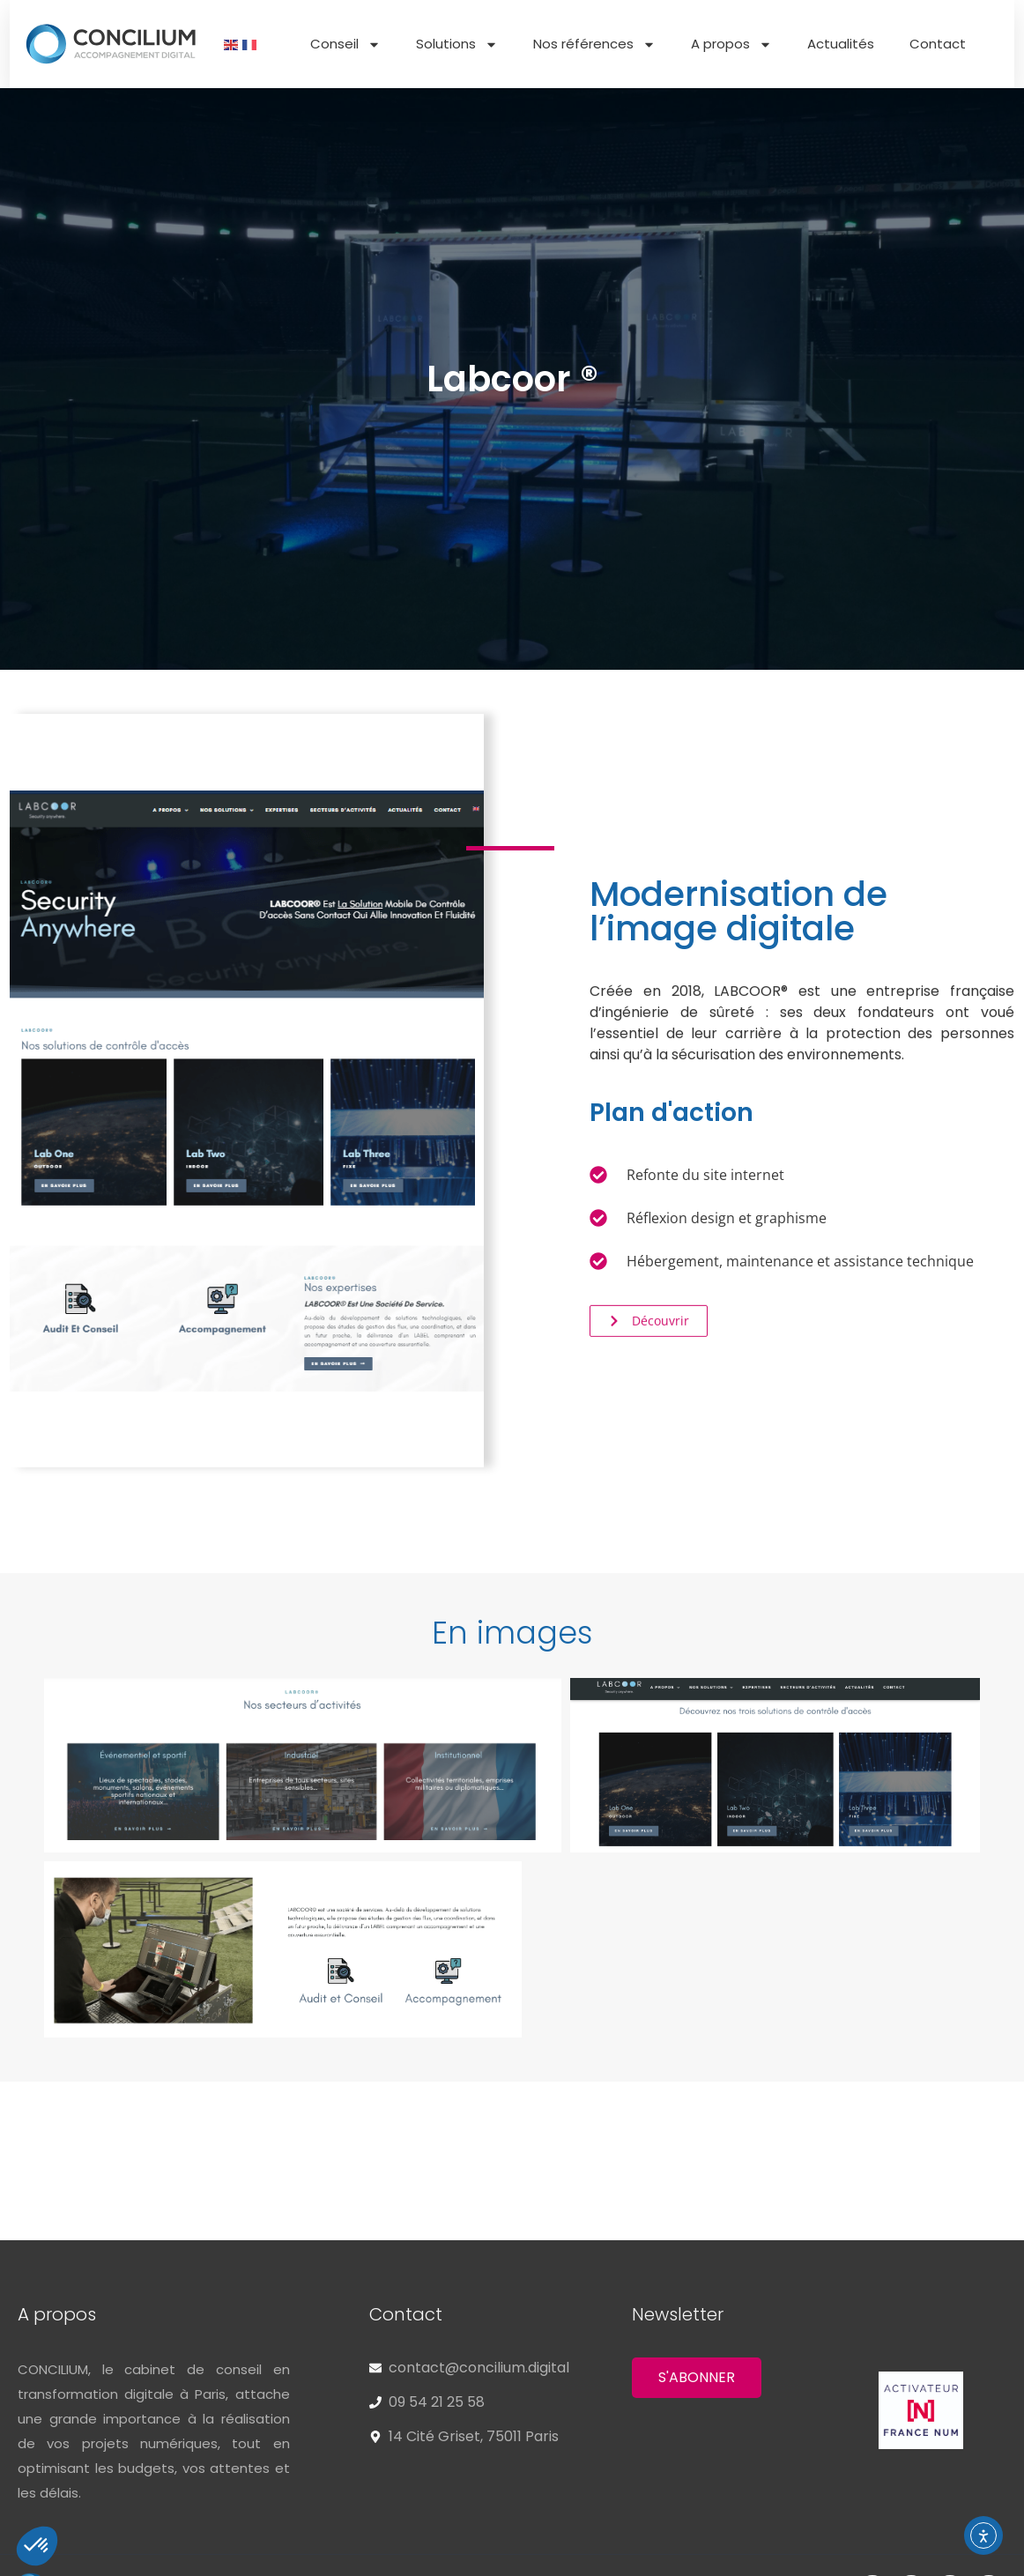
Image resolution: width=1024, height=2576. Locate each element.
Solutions (457, 44)
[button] (512, 1654)
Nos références (594, 44)
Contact (937, 43)
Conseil (345, 44)
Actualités (840, 43)
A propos (731, 44)
